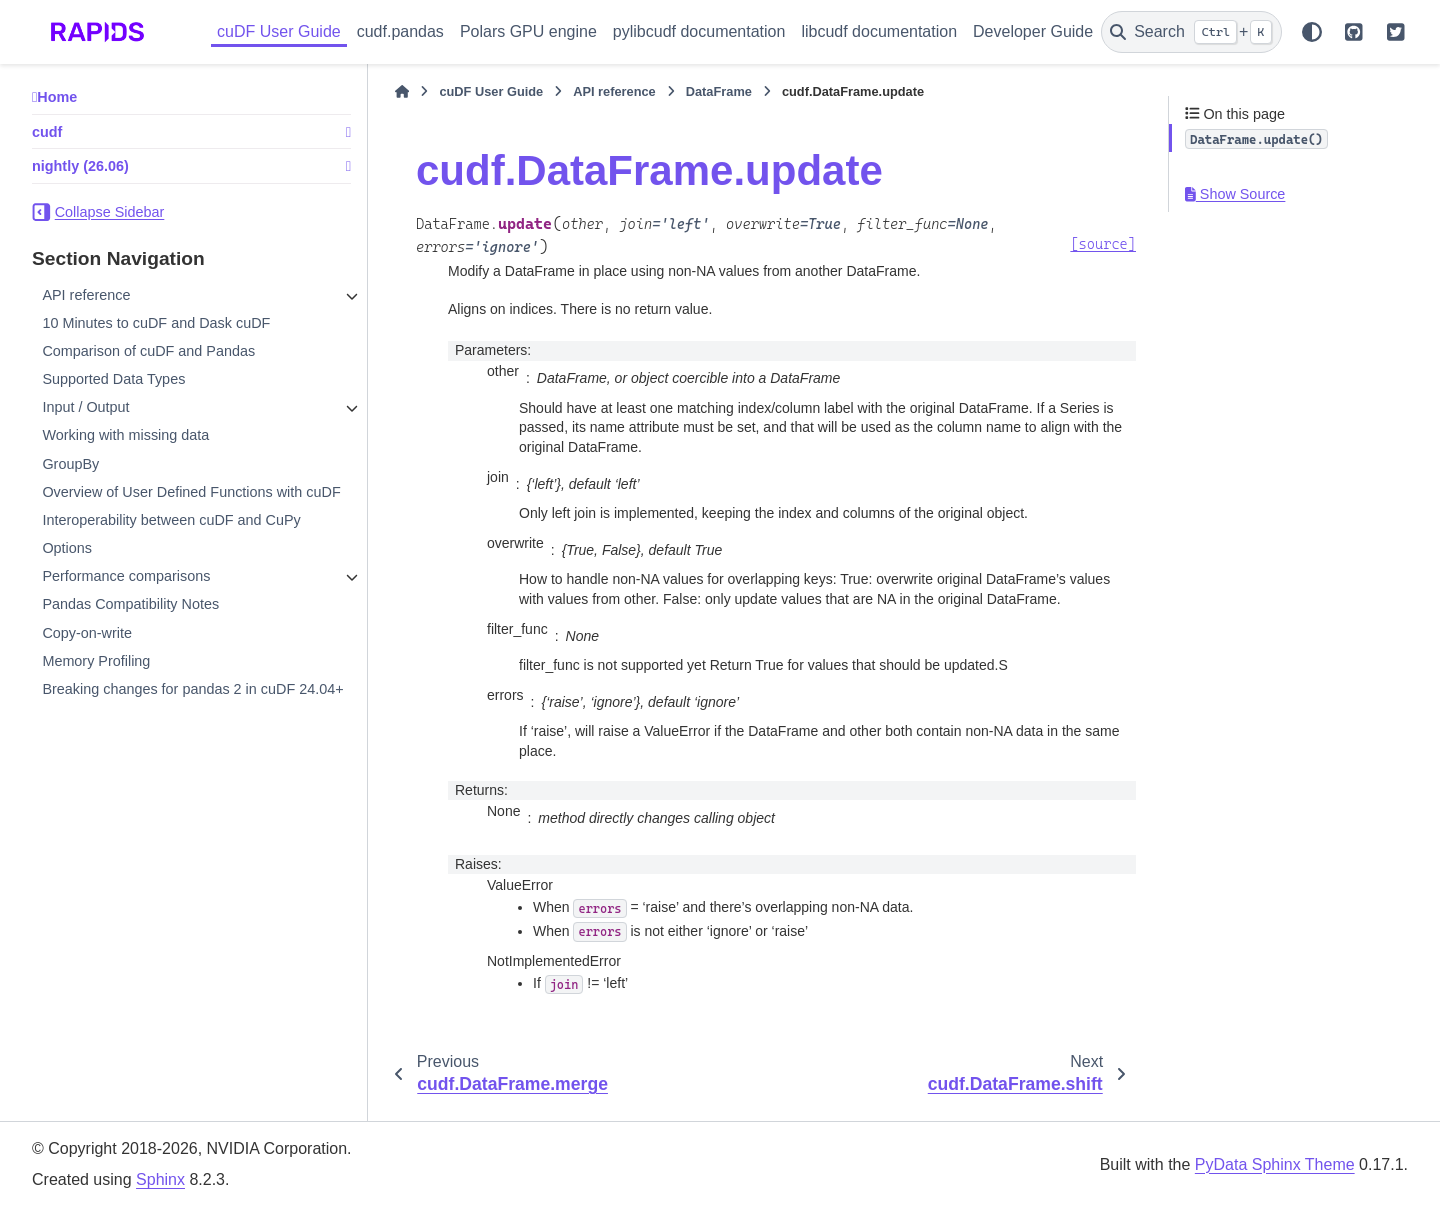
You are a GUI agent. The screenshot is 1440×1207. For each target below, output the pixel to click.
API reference (86, 295)
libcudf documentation (879, 31)
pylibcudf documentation (699, 31)
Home (57, 97)
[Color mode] (1312, 32)
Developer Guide (1033, 31)
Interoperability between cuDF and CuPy (171, 520)
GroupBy (70, 464)
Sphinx (160, 1179)
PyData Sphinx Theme (1275, 1164)
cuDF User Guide (279, 31)
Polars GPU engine (528, 31)
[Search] (1191, 32)
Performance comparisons (126, 576)
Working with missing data (125, 435)
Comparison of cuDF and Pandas (148, 351)
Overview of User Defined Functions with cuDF (191, 492)
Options (67, 548)
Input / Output (85, 407)
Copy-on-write (87, 633)
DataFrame (719, 91)
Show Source (1235, 194)
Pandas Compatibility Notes (130, 604)
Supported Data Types (113, 379)
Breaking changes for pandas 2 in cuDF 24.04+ (192, 689)
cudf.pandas (400, 31)
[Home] (402, 92)
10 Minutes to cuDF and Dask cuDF (156, 323)
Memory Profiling (96, 661)
